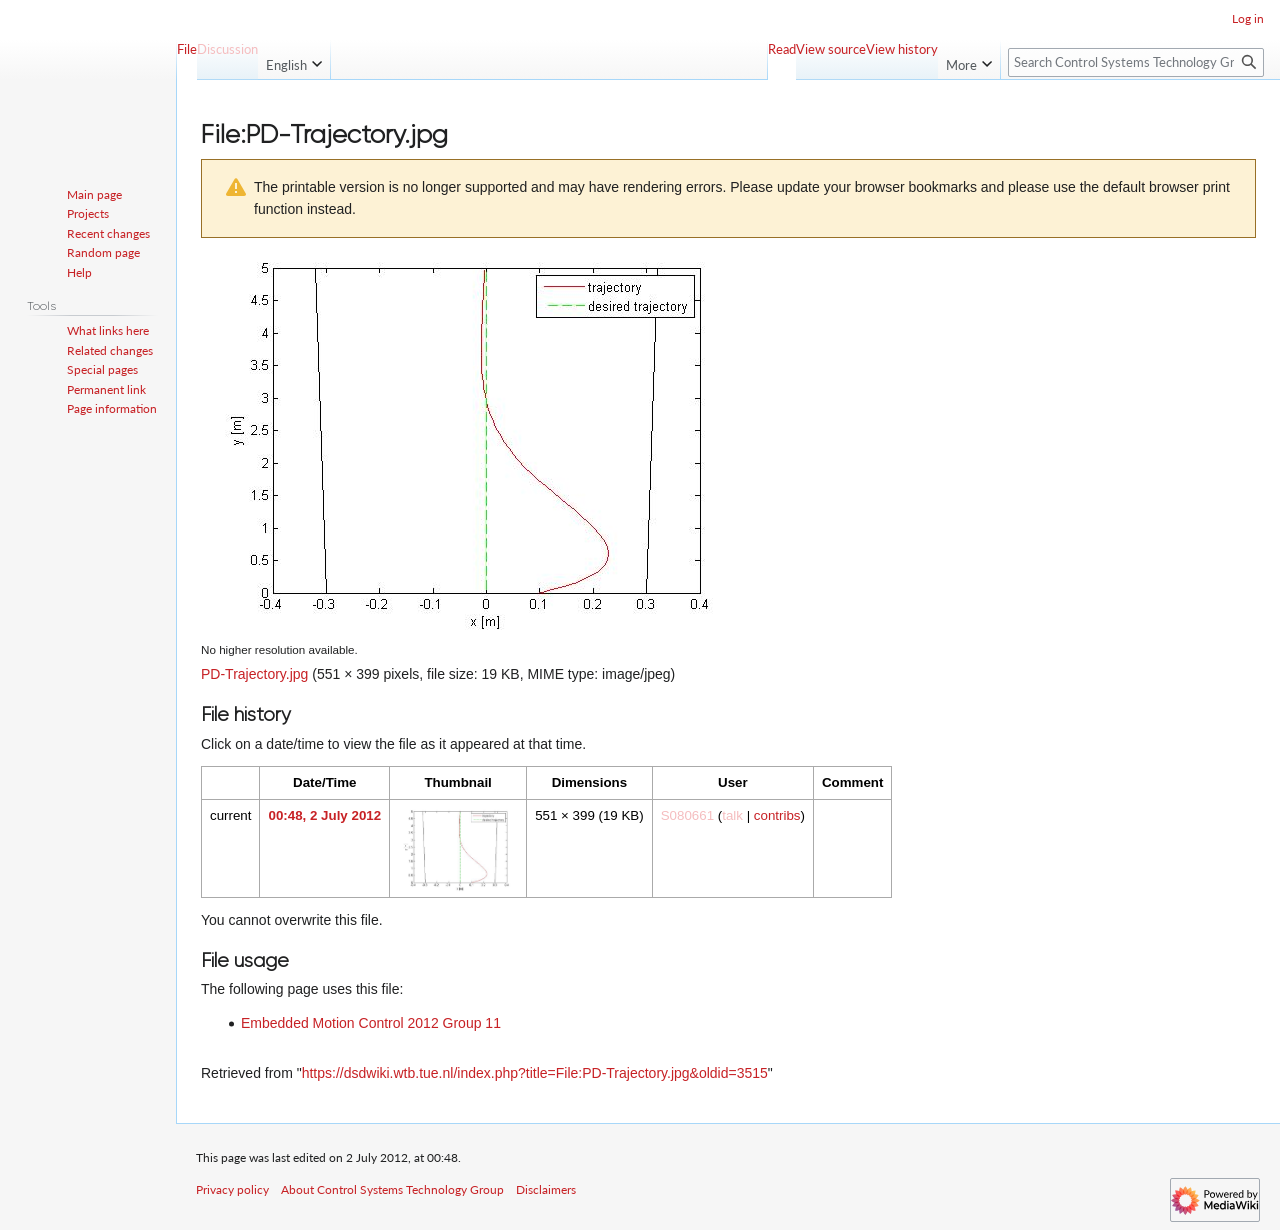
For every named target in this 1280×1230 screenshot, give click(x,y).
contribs (777, 815)
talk (732, 815)
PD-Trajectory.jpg (254, 674)
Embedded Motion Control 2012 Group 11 (371, 1023)
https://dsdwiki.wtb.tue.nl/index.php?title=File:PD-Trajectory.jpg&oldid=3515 (535, 1073)
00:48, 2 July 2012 (324, 815)
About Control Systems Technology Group (392, 1189)
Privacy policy (232, 1189)
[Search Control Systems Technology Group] (1136, 62)
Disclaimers (546, 1189)
